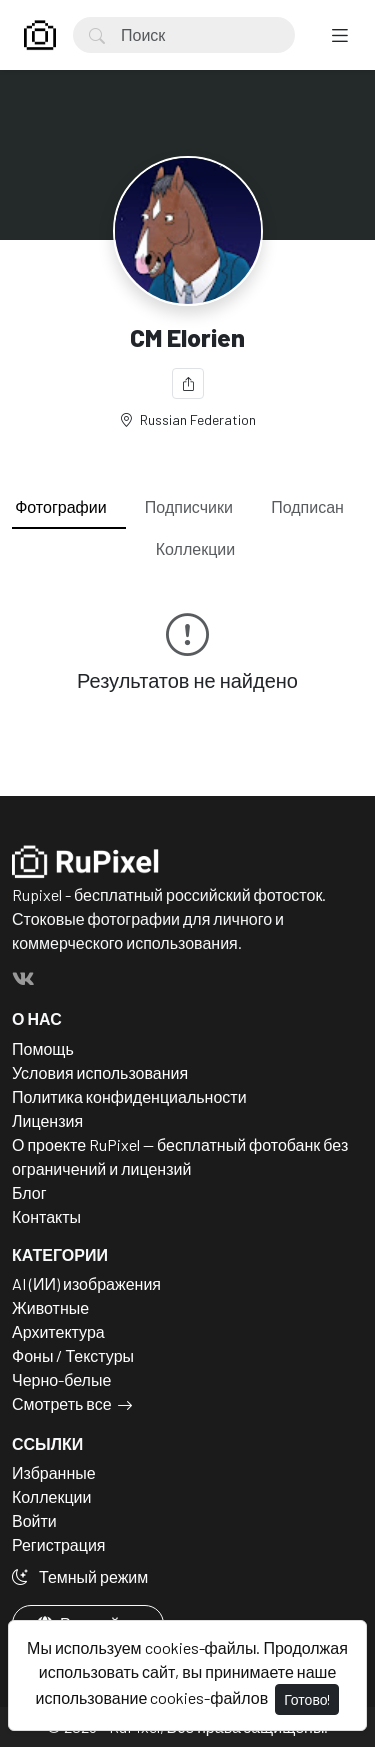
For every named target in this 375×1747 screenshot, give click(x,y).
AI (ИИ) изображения (86, 1283)
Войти (34, 1520)
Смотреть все (62, 1403)
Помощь (43, 1048)
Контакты (46, 1216)
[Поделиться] (188, 383)
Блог (29, 1192)
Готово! (307, 1699)
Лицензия (47, 1120)
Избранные (54, 1472)
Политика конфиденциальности (129, 1096)
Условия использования (100, 1072)
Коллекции (195, 548)
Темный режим (80, 1576)
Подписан (307, 506)
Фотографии (60, 506)
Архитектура (58, 1331)
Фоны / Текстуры (73, 1355)
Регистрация (59, 1544)
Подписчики (189, 506)
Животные (50, 1307)
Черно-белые (61, 1379)
